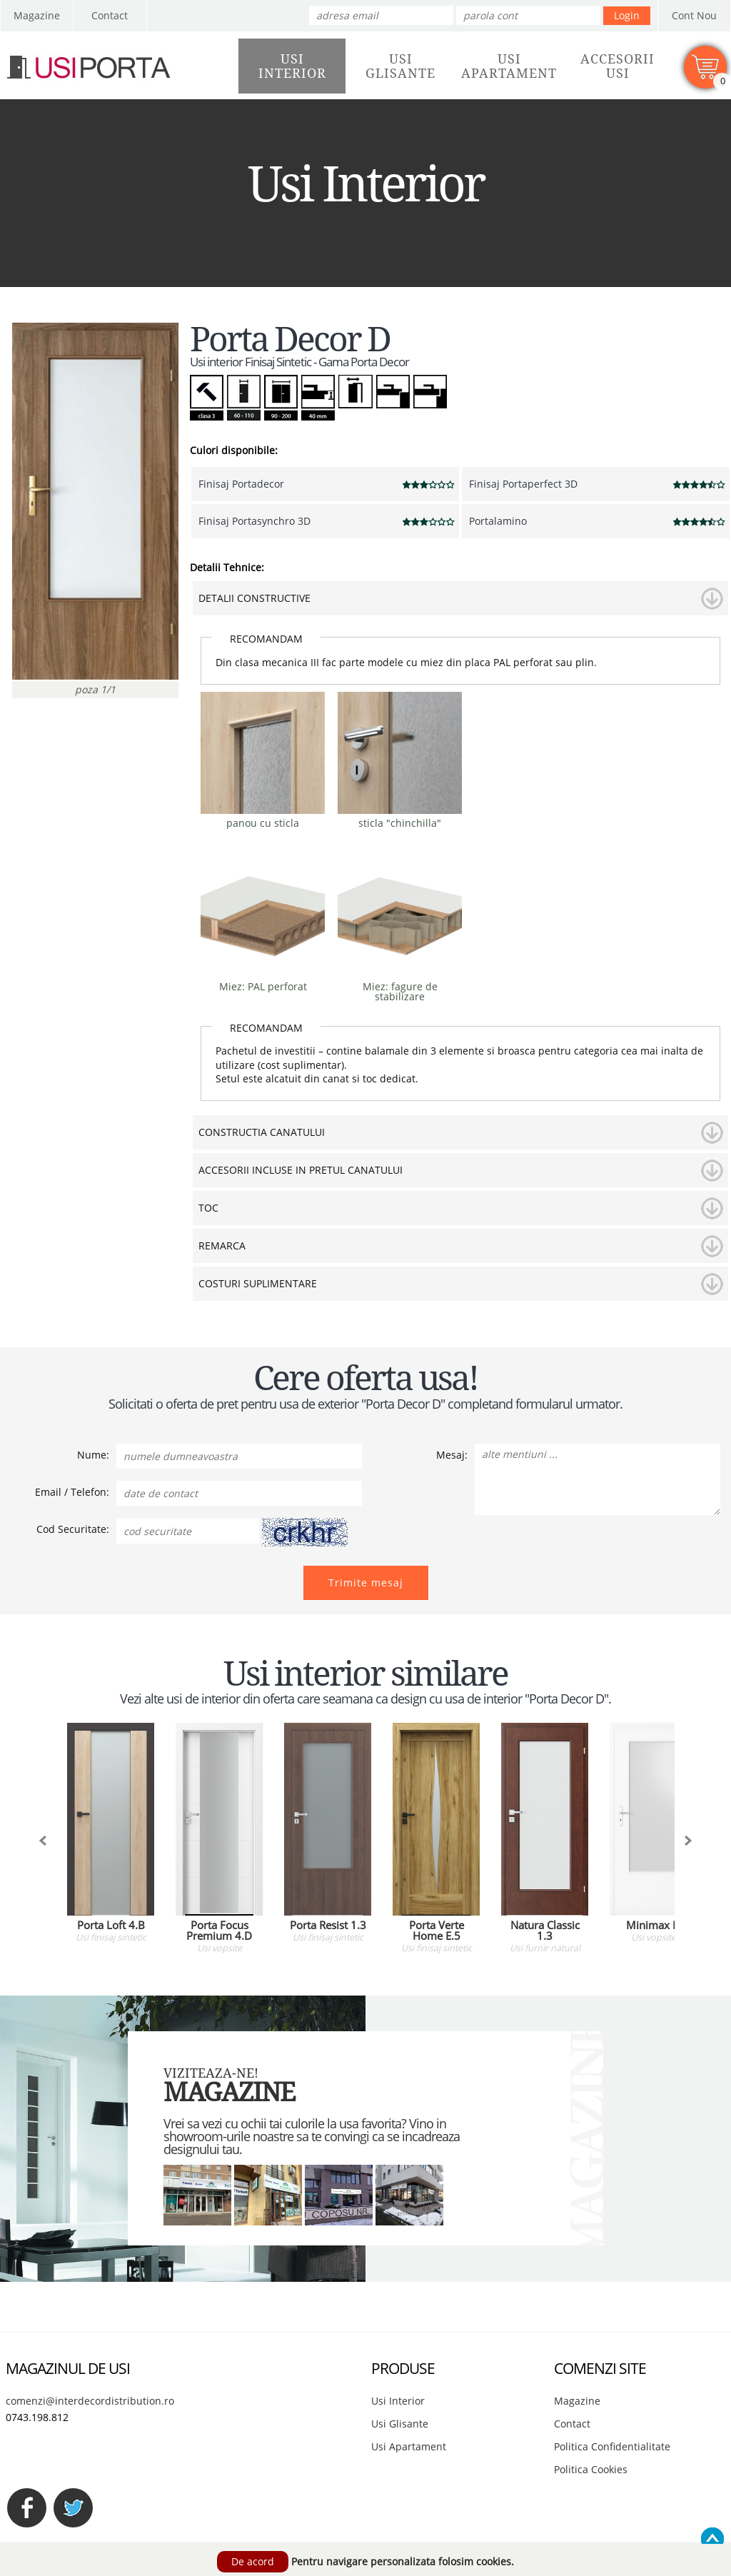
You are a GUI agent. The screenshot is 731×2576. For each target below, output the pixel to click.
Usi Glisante (399, 2423)
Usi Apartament (408, 2446)
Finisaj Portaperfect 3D (523, 483)
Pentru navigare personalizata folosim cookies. (402, 2561)
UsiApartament (509, 66)
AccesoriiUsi (617, 66)
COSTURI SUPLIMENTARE (257, 1283)
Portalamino (498, 521)
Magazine (37, 15)
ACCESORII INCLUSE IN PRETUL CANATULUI (300, 1170)
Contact (109, 15)
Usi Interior (398, 2401)
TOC (208, 1207)
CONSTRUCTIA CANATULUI (261, 1132)
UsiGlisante (400, 66)
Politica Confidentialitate (612, 2446)
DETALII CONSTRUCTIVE (254, 598)
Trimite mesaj (365, 1582)
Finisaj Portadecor (241, 483)
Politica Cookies (590, 2469)
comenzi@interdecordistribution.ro (90, 2401)
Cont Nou (694, 15)
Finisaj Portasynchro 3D (254, 521)
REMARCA (222, 1245)
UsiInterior (292, 66)
